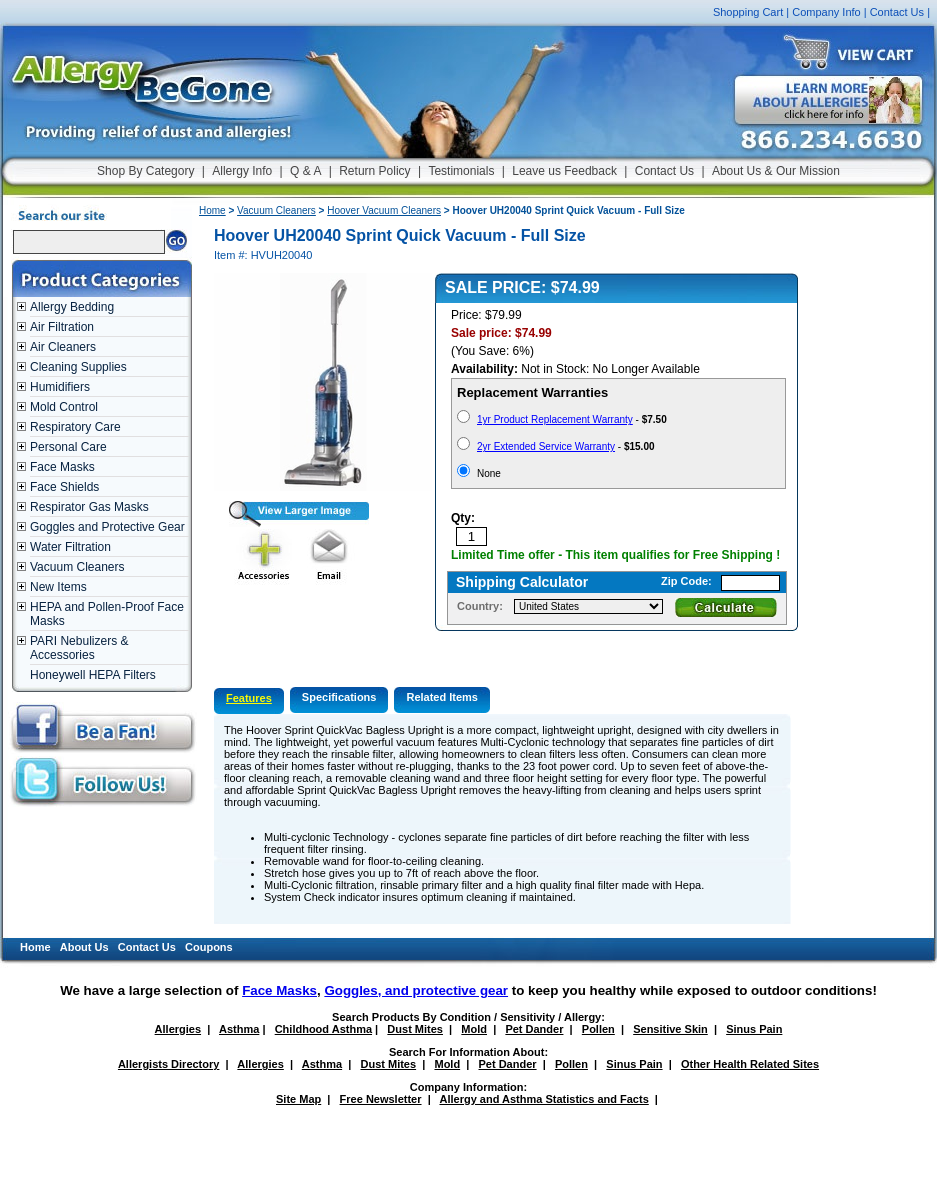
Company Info (826, 12)
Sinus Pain (754, 1029)
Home (212, 210)
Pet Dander (534, 1029)
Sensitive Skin (670, 1029)
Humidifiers (60, 387)
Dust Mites (415, 1029)
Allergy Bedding (72, 307)
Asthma (239, 1029)
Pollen (598, 1029)
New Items (58, 587)
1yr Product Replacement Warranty (555, 419)
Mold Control (64, 407)
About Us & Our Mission (776, 171)
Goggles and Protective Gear (107, 527)
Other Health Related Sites (750, 1064)
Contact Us (897, 12)
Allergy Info (242, 171)
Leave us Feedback (564, 171)
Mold (474, 1029)
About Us (84, 947)
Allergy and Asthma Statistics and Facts (543, 1099)
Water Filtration (70, 547)
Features (249, 698)
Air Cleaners (63, 347)
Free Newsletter (381, 1099)
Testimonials (461, 171)
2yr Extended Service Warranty (546, 446)
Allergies (178, 1029)
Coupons (209, 947)
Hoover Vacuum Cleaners (384, 210)
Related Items (442, 697)
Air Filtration (62, 327)
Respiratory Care (75, 427)
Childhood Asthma (323, 1029)
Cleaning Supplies (78, 367)
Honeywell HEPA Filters (93, 675)
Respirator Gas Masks (89, 507)
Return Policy (374, 171)
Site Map (298, 1099)
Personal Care (68, 447)
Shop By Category (145, 171)
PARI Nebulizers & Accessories (79, 648)
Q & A (305, 171)
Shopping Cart (748, 12)
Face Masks (62, 467)
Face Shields (64, 487)
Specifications (339, 697)
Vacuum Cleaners (77, 567)
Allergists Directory (168, 1064)
